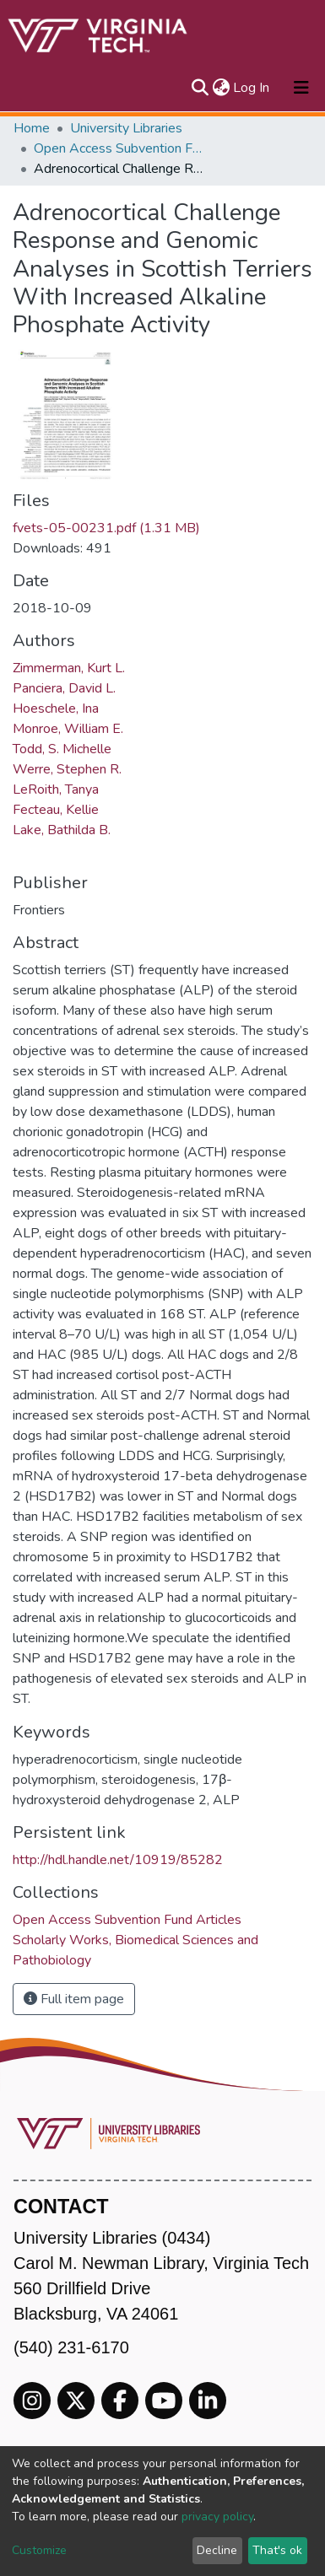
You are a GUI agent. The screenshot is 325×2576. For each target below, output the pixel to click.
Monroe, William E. (68, 728)
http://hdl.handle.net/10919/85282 (118, 1860)
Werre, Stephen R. (67, 769)
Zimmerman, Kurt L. (69, 668)
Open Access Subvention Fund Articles (118, 148)
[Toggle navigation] (301, 88)
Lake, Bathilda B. (62, 830)
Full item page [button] (74, 1999)
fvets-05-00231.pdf (106, 528)
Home (32, 128)
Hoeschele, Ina (56, 708)
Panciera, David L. (64, 688)
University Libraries (126, 128)
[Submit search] (199, 88)
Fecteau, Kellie (56, 809)
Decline (217, 2550)
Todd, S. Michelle (62, 749)
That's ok (277, 2550)
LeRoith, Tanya (56, 789)
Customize (39, 2550)
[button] (220, 88)
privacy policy (217, 2517)
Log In (252, 87)
